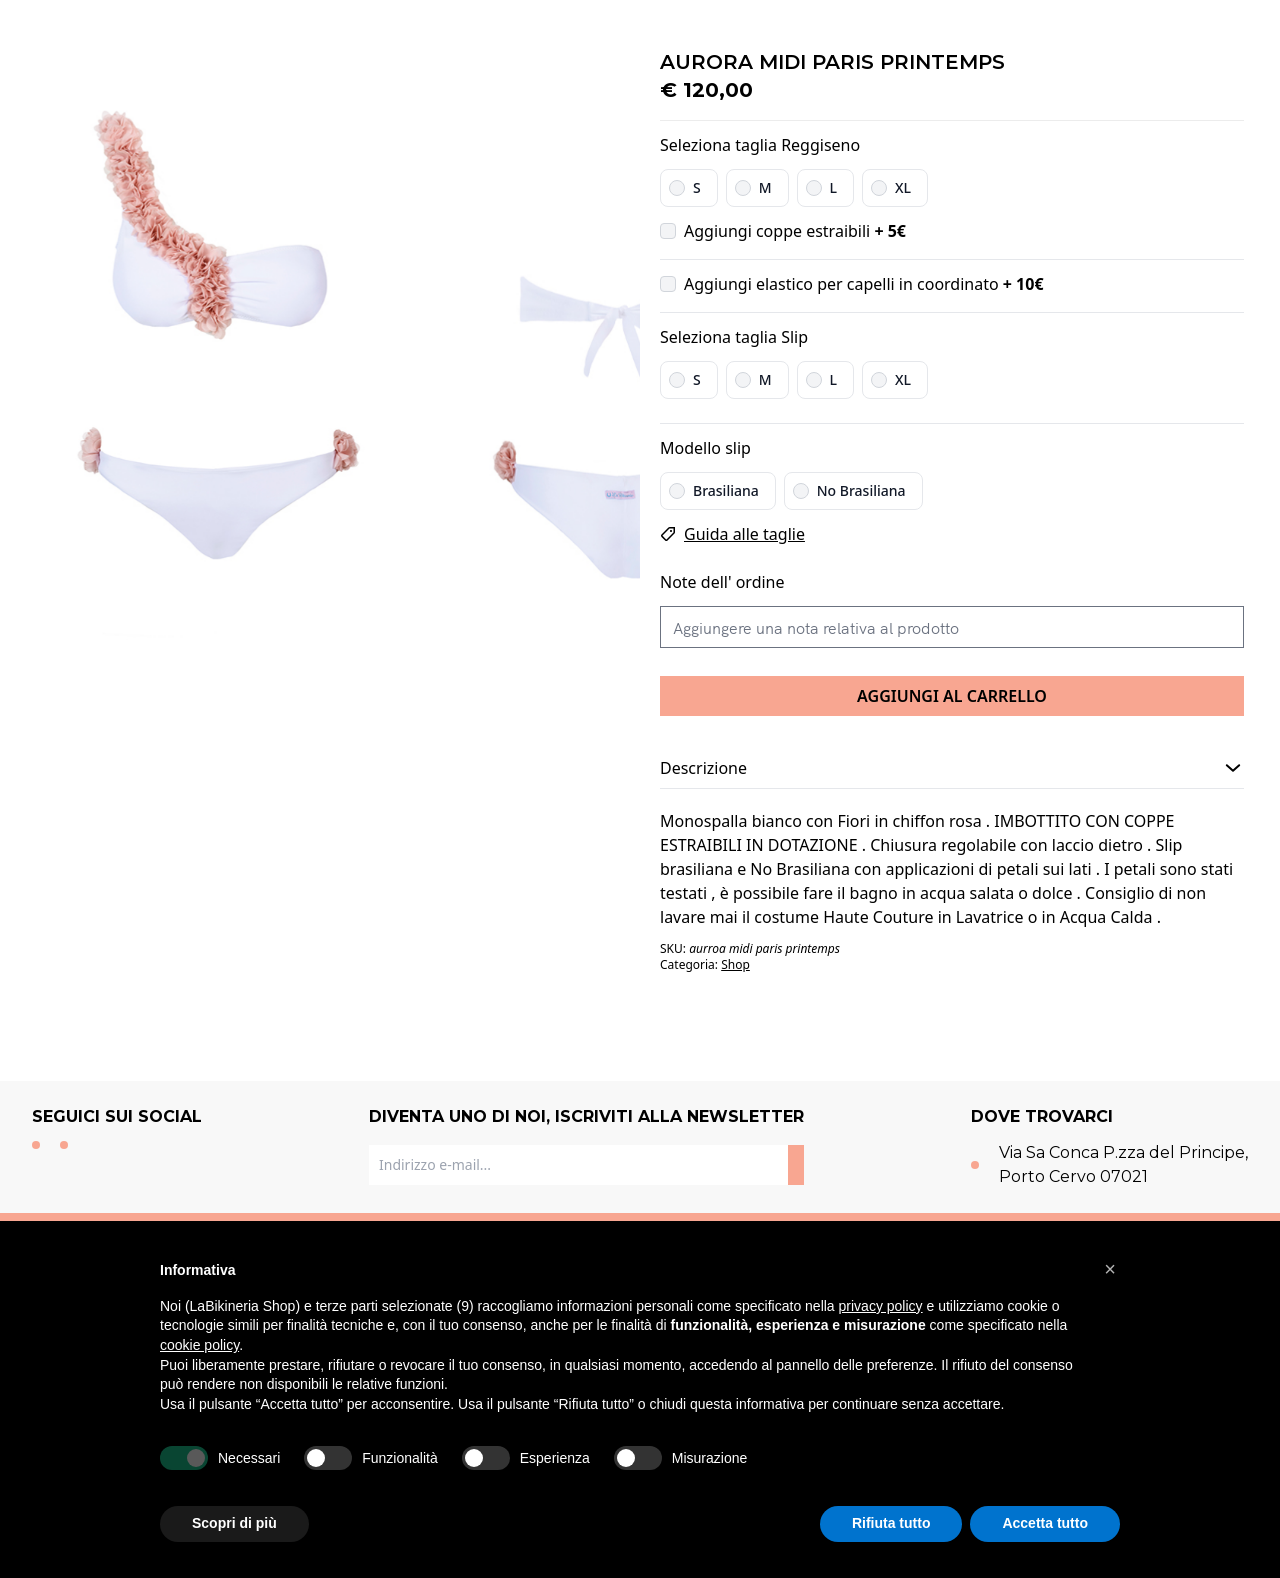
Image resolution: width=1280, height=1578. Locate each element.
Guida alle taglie (744, 534)
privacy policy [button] (881, 1306)
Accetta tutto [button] (1045, 1523)
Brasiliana (726, 490)
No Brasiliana (861, 490)
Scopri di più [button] (234, 1523)
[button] (1110, 1269)
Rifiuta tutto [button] (891, 1523)
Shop (735, 964)
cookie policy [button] (199, 1345)
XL (903, 187)
